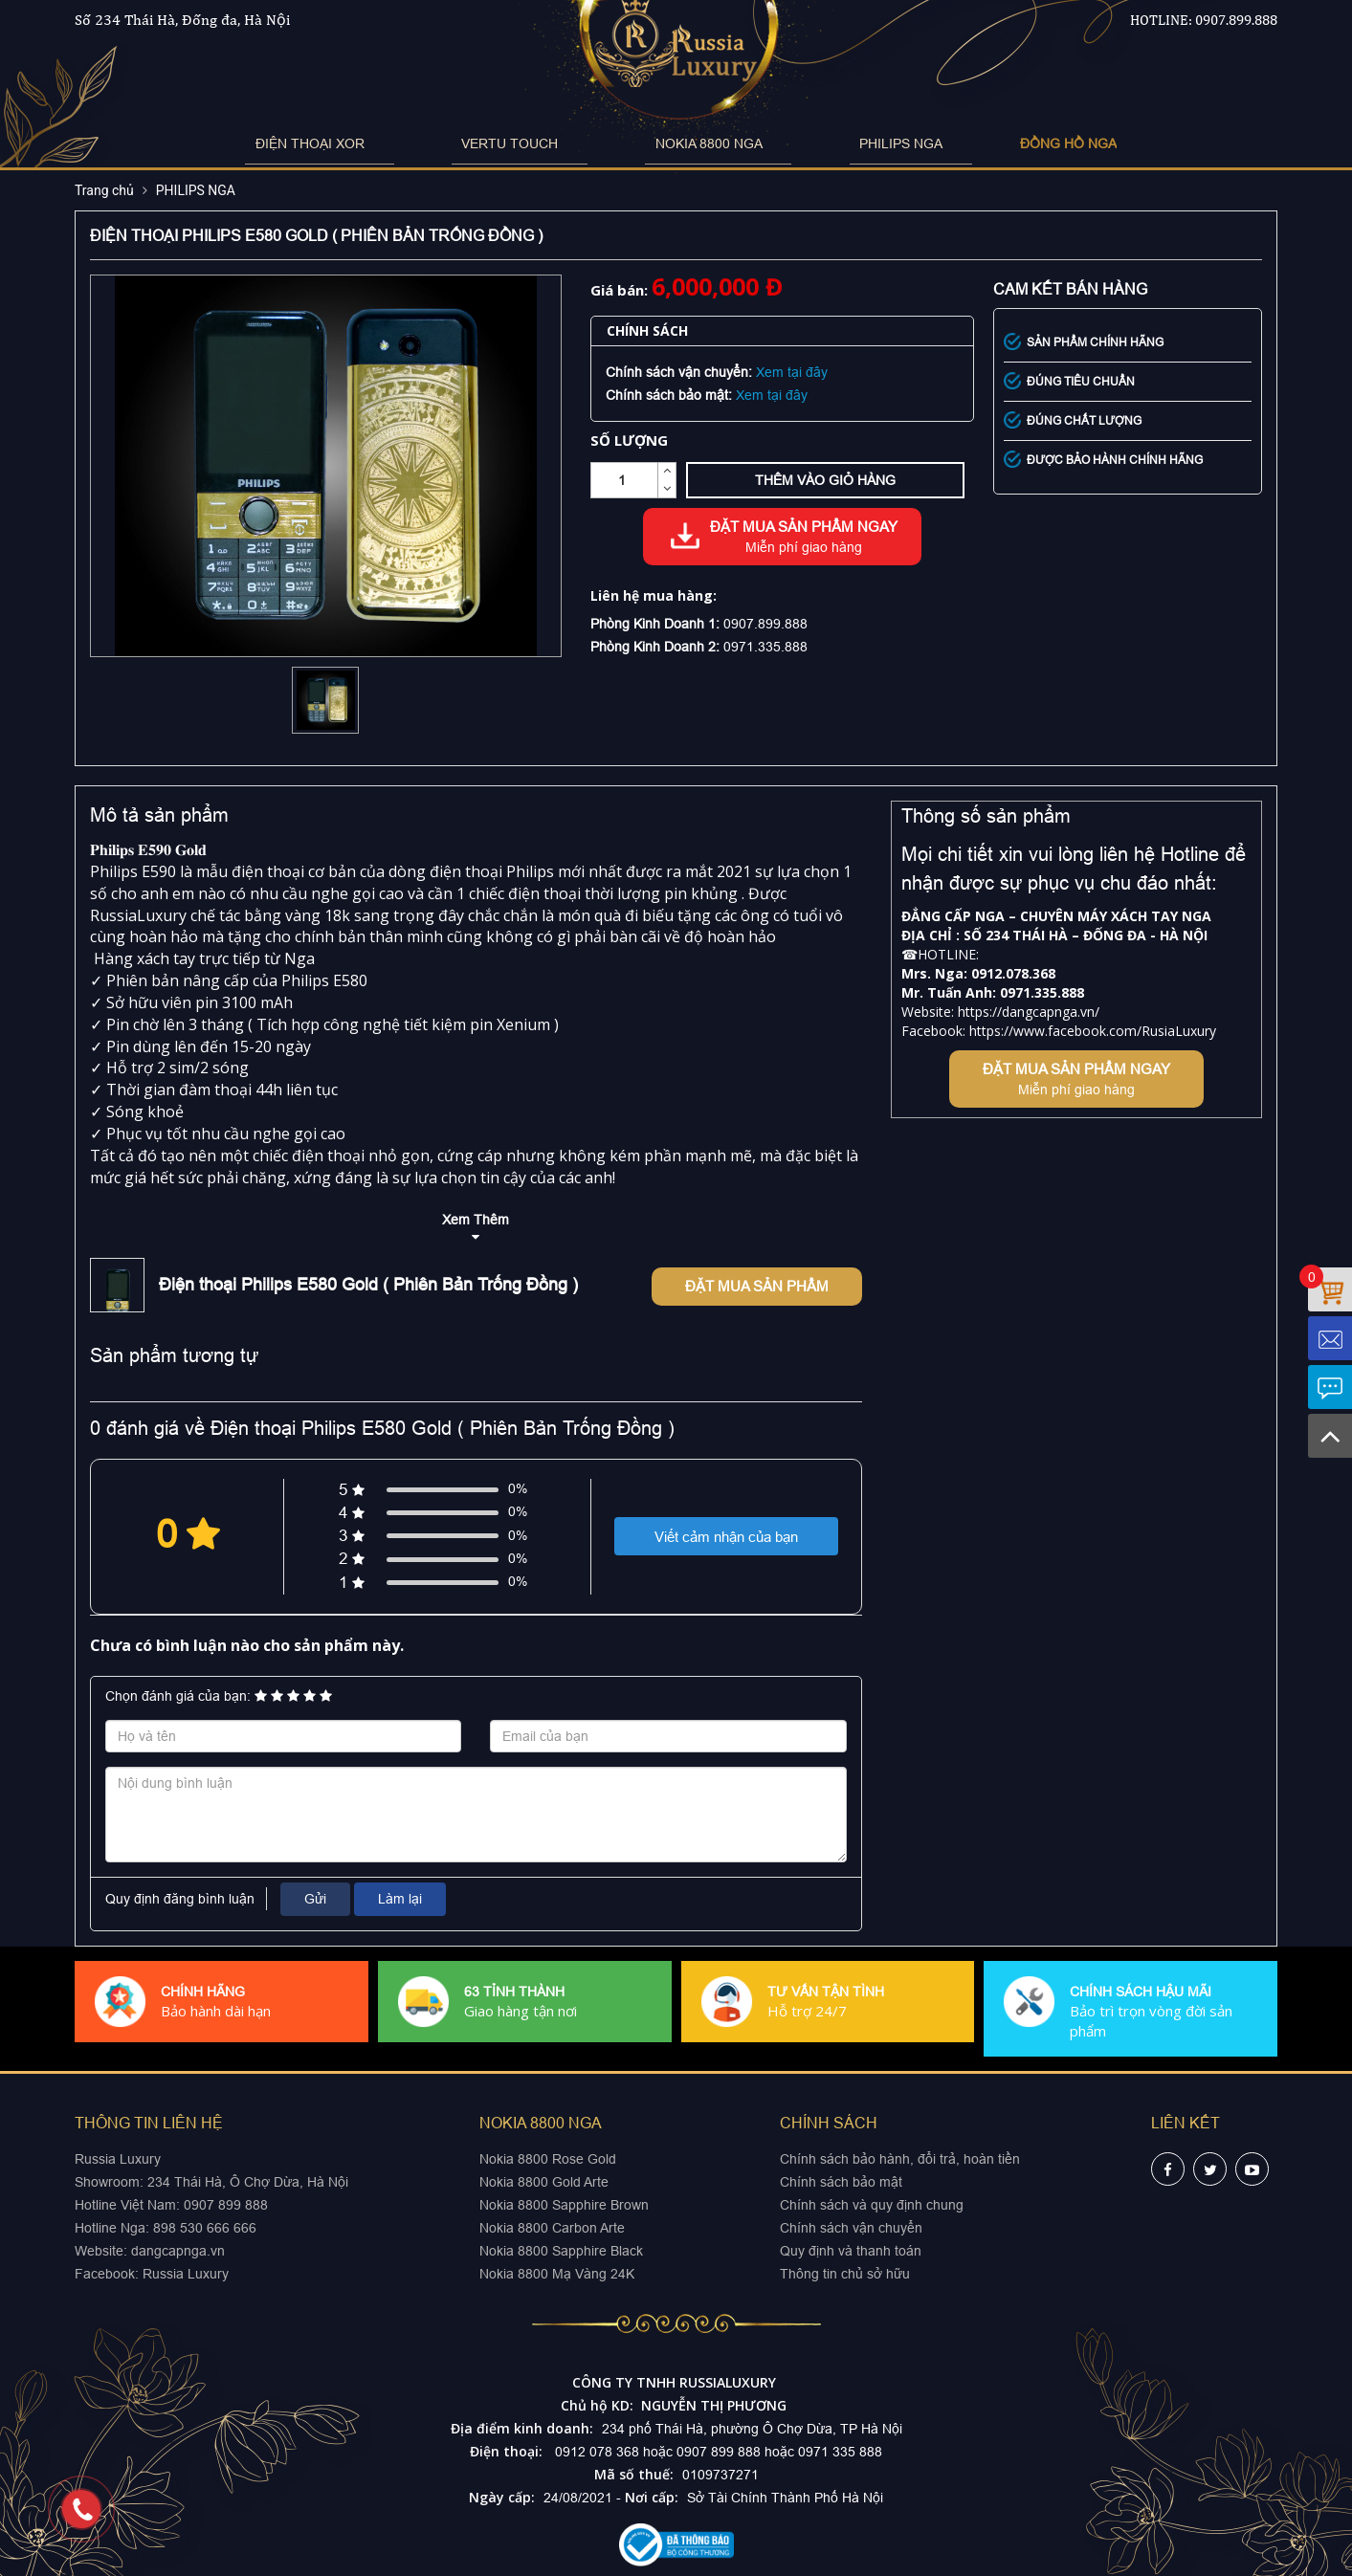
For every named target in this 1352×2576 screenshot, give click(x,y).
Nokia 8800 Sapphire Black (561, 2250)
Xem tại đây (792, 372)
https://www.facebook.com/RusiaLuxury (1092, 1031)
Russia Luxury (186, 2273)
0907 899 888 (224, 2205)
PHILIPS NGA (832, 143)
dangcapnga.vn (178, 2250)
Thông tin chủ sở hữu (845, 2273)
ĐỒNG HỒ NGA (969, 143)
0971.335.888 (765, 646)
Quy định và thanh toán (850, 2250)
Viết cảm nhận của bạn (726, 1537)
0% (517, 1488)
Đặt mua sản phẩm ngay (804, 537)
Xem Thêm (475, 1219)
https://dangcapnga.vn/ (1028, 1011)
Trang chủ (104, 190)
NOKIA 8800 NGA (688, 143)
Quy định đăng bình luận (180, 1898)
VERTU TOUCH (539, 143)
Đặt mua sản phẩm (757, 1286)
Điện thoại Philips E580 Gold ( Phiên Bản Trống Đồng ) (368, 1284)
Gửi (315, 1898)
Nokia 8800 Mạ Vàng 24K (556, 2273)
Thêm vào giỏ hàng (825, 480)
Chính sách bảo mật (841, 2182)
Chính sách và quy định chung (872, 2205)
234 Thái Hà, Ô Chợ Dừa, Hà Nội (247, 2182)
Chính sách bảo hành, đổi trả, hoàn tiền (900, 2159)
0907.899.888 (1236, 19)
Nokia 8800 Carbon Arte (552, 2227)
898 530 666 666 (204, 2227)
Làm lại (400, 1898)
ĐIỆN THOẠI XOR (388, 143)
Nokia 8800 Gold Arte (544, 2182)
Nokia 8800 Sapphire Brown (564, 2205)
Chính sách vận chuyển (851, 2227)
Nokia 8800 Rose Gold (547, 2159)
